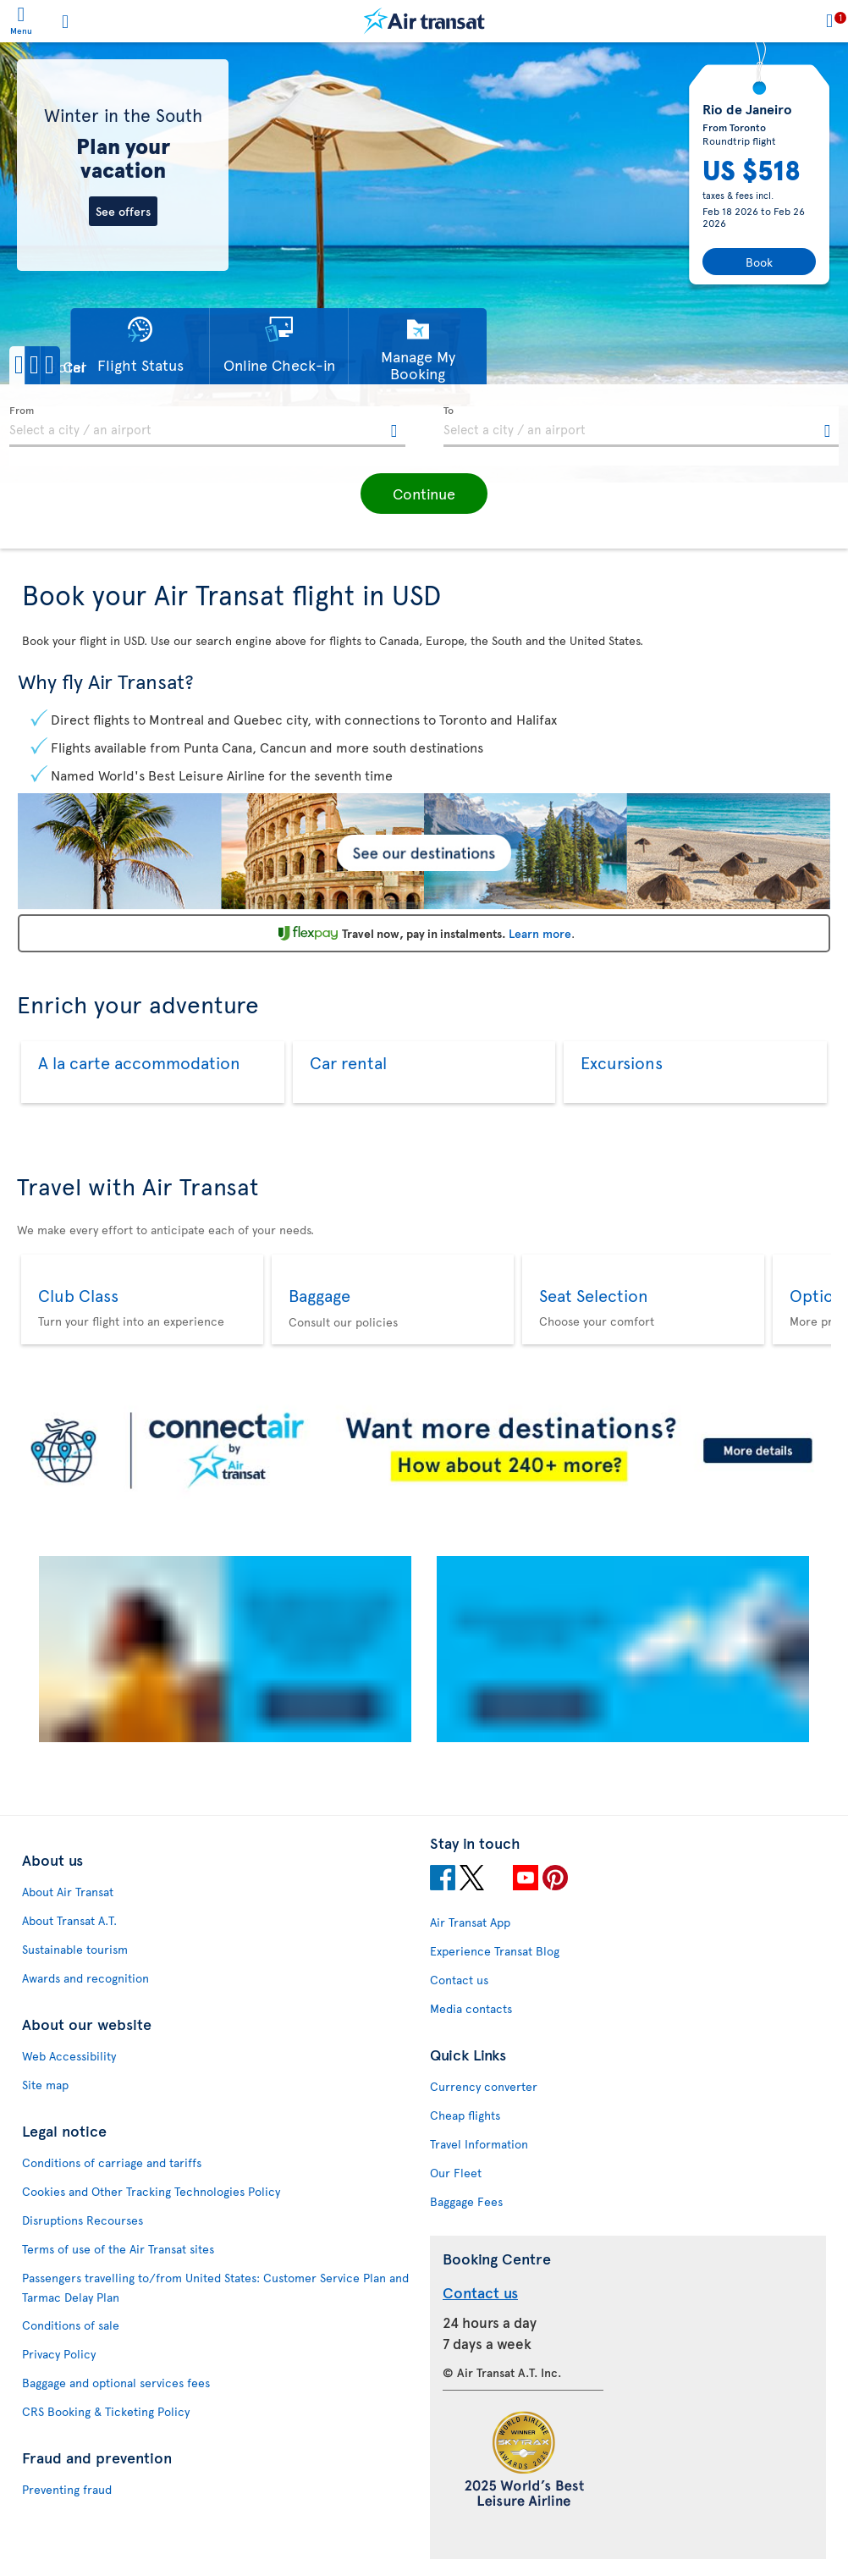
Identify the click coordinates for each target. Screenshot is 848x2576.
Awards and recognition (85, 1978)
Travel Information (479, 2144)
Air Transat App (470, 1922)
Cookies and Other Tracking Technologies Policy (151, 2191)
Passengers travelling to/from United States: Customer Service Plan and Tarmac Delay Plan (215, 2287)
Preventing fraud (67, 2489)
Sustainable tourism (75, 1949)
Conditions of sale (70, 2325)
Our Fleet (456, 2173)
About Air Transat (67, 1892)
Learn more (540, 933)
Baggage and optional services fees (116, 2383)
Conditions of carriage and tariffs (111, 2162)
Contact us (459, 1980)
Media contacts (471, 2008)
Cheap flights (465, 2115)
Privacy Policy (59, 2354)
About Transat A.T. (69, 1920)
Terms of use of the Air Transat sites (118, 2249)
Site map (45, 2085)
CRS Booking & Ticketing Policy (106, 2411)
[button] (67, 365)
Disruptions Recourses (82, 2220)
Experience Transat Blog (494, 1951)
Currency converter (483, 2086)
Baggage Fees (466, 2201)
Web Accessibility (69, 2056)
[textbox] (207, 426)
